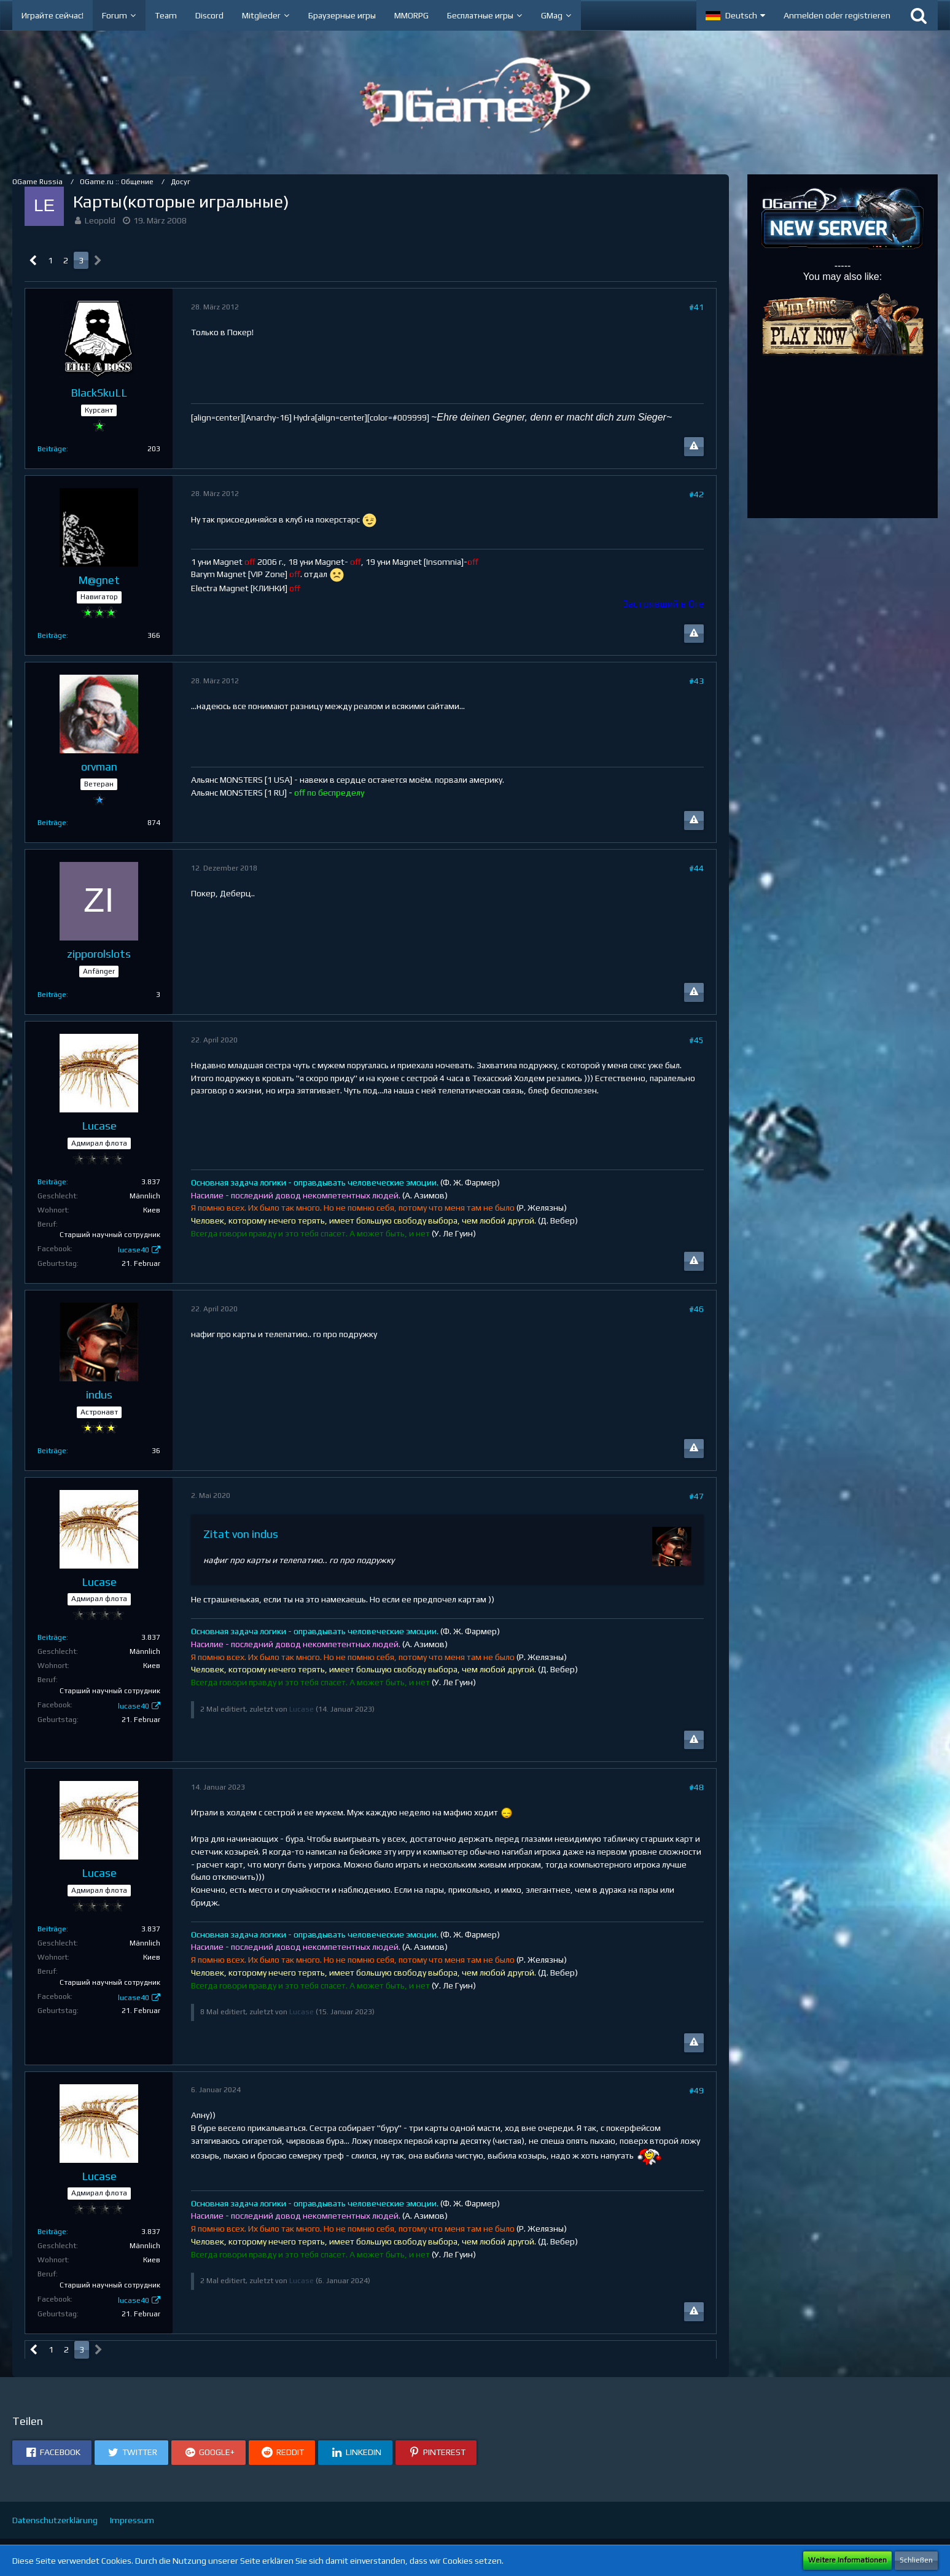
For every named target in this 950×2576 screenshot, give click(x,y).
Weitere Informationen (847, 2560)
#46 (696, 1309)
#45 (696, 1040)
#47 (696, 1496)
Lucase (301, 1709)
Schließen (916, 2560)
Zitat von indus (240, 1533)
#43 (696, 681)
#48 (696, 1787)
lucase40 (133, 1250)
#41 (696, 307)
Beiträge (51, 448)
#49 (696, 2090)
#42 (696, 494)
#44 (696, 868)
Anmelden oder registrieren (837, 15)
